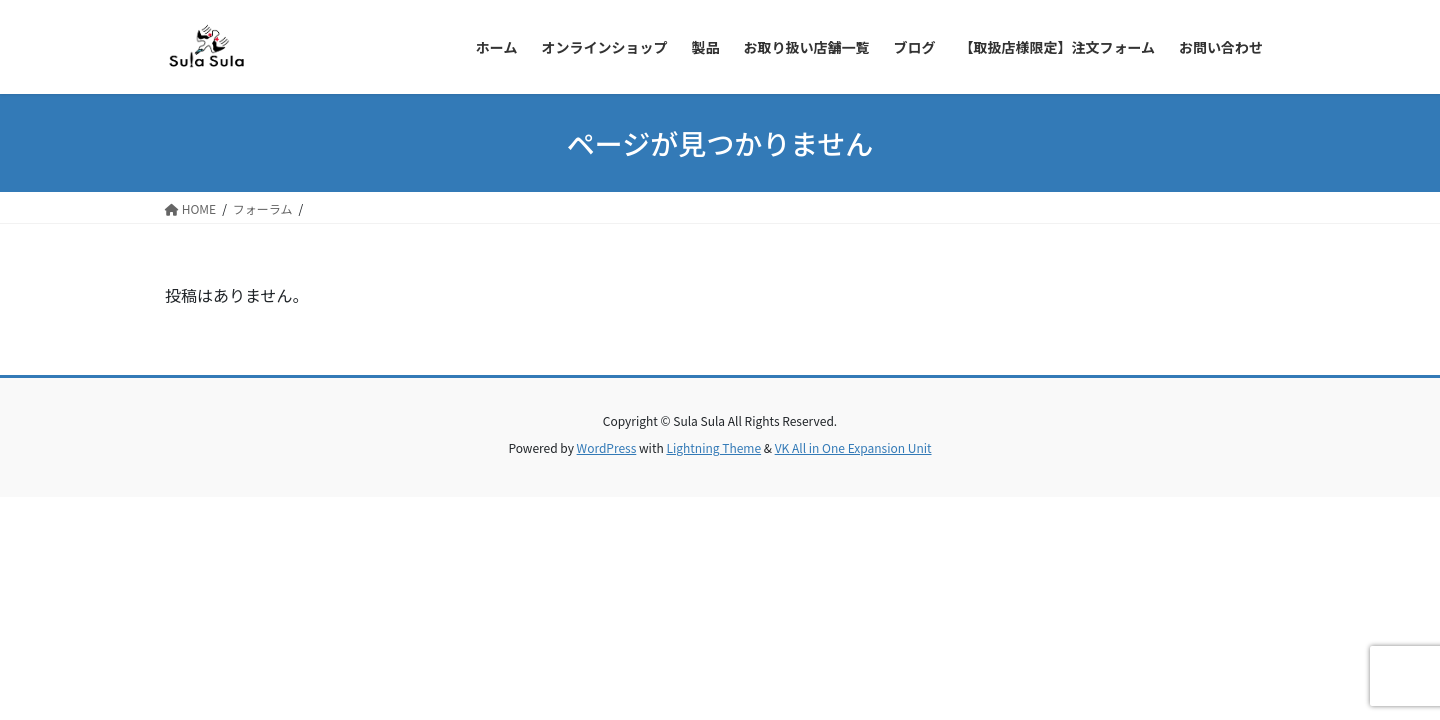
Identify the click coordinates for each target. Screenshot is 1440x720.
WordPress (607, 447)
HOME (190, 208)
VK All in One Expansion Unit (853, 447)
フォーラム (263, 208)
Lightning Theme (713, 447)
